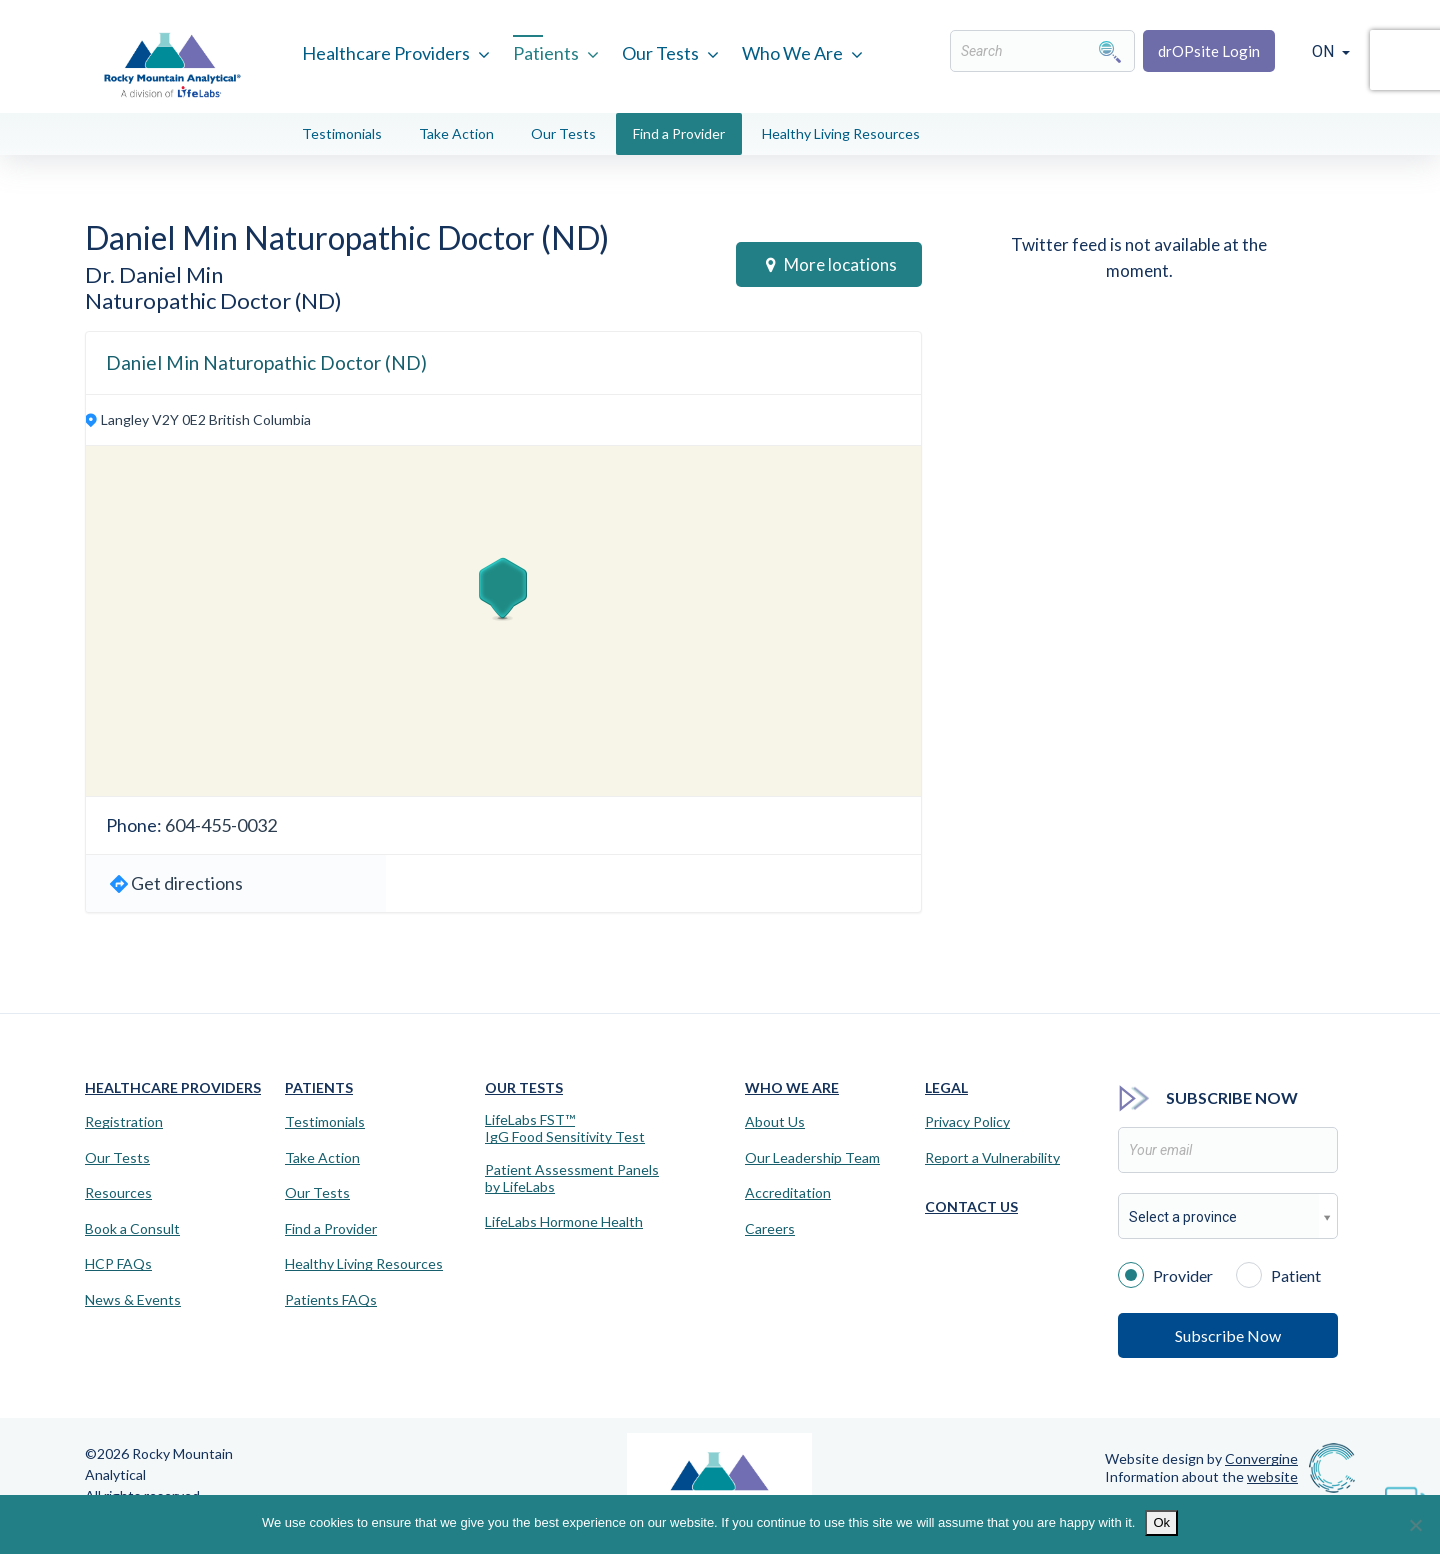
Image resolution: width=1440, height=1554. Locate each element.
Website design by (1201, 1458)
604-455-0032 (221, 825)
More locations (831, 264)
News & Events (133, 1300)
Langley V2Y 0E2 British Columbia (206, 419)
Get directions (187, 883)
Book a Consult (132, 1229)
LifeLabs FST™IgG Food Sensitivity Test (565, 1128)
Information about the (1201, 1476)
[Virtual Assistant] (1405, 1494)
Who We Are (792, 53)
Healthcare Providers (386, 53)
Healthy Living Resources (841, 133)
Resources (118, 1193)
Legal (946, 1087)
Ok (1161, 1522)
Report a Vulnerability (992, 1158)
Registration (124, 1122)
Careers (770, 1229)
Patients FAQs (331, 1300)
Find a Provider (679, 133)
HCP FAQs (118, 1264)
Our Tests (660, 53)
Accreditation (788, 1193)
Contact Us (971, 1206)
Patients (546, 53)
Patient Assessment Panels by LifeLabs (572, 1178)
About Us (775, 1122)
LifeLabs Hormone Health (564, 1222)
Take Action (456, 133)
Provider (1165, 1274)
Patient (1278, 1274)
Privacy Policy (967, 1122)
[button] (503, 589)
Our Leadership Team (812, 1158)
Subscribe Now (1228, 1335)
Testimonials (342, 133)
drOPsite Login (1209, 51)
